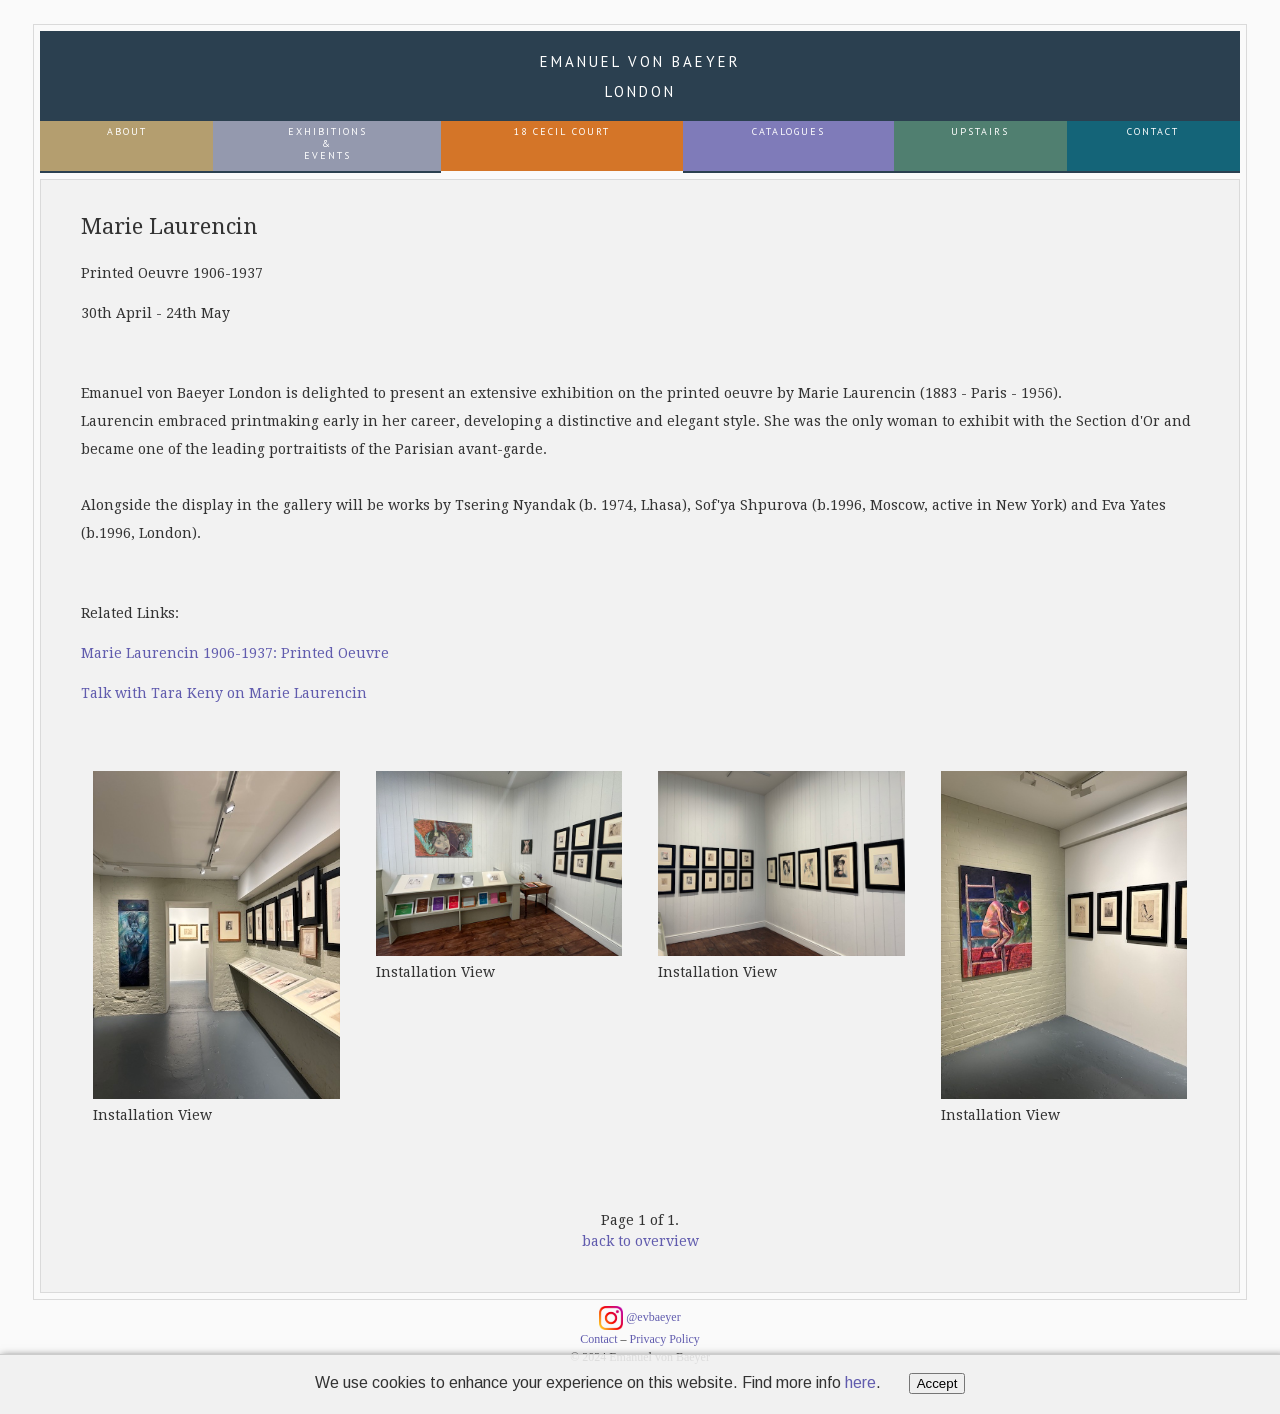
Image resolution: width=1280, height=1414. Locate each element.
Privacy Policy (665, 1339)
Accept (937, 1383)
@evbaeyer (639, 1318)
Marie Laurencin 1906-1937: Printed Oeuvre (235, 653)
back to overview (640, 1241)
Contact (598, 1339)
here (860, 1382)
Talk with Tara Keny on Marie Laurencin (224, 693)
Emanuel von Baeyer (640, 76)
